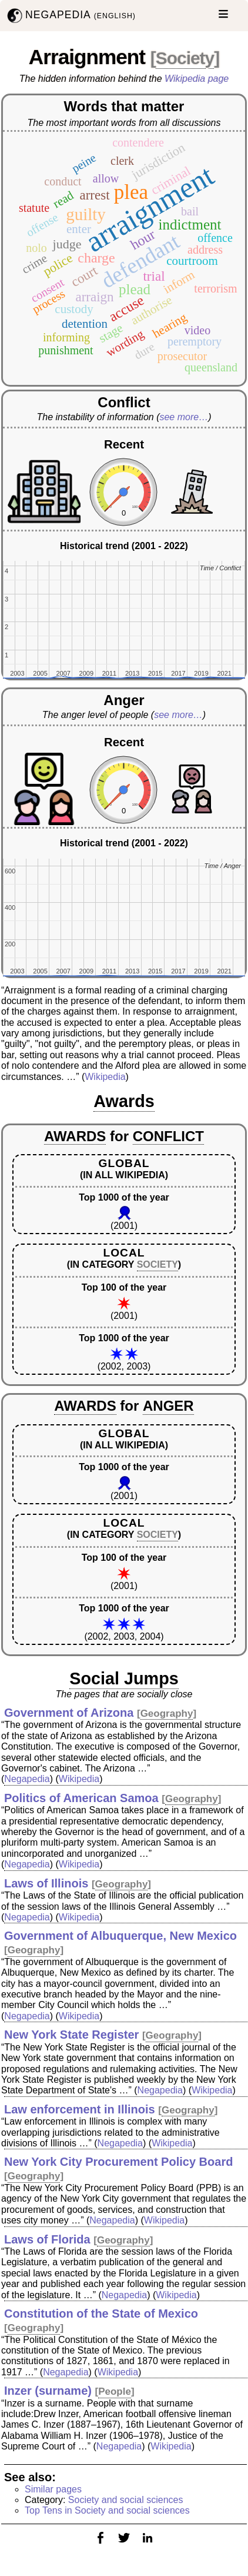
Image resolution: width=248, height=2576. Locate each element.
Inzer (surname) (48, 2390)
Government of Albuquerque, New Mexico (120, 1935)
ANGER (168, 1406)
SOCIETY (157, 1264)
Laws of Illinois (46, 1883)
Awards (124, 1101)
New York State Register (71, 2034)
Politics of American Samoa (81, 1797)
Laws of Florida (47, 2239)
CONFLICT (168, 1136)
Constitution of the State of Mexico (101, 2313)
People (114, 2391)
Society (185, 58)
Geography (166, 1713)
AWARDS (75, 1136)
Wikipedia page (197, 79)
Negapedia (26, 1779)
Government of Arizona (68, 1712)
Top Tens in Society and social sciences (107, 2510)
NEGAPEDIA (70, 15)
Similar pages (53, 2489)
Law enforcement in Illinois (79, 2109)
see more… (183, 417)
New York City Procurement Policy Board (118, 2161)
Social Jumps (124, 1678)
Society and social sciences (125, 2500)
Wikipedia (105, 1077)
